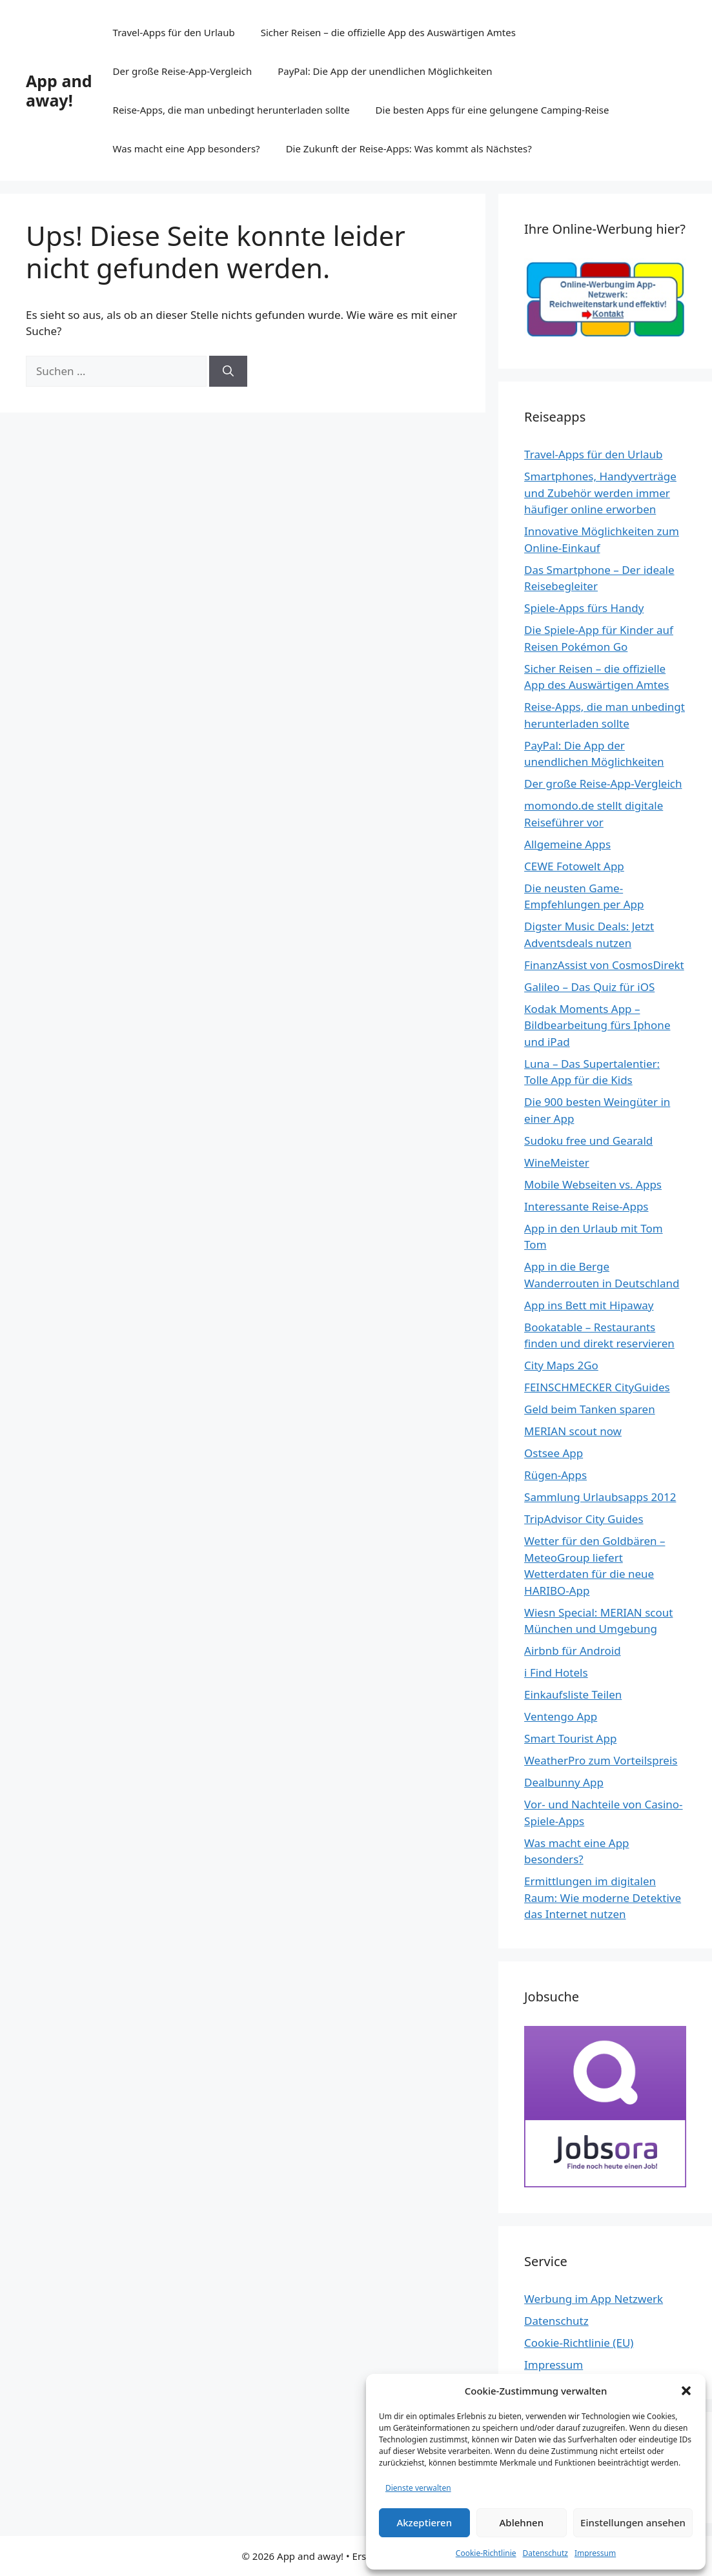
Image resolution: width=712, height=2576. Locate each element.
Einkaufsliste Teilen (573, 1694)
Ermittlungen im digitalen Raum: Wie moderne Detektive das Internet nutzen (602, 1897)
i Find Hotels (556, 1672)
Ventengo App (560, 1716)
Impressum (595, 2553)
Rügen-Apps (555, 1474)
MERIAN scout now (573, 1431)
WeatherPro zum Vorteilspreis (600, 1760)
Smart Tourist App (570, 1738)
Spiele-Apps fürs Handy (584, 607)
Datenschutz (545, 2553)
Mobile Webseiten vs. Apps (593, 1184)
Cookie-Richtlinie (486, 2553)
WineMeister (556, 1162)
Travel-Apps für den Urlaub (174, 32)
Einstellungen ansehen (633, 2522)
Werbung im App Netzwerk (593, 2298)
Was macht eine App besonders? (186, 148)
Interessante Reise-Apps (586, 1206)
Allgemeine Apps (567, 844)
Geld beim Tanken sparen (589, 1409)
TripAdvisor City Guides (583, 1518)
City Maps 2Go (561, 1365)
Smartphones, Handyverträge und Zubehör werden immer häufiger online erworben (600, 492)
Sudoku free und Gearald (588, 1140)
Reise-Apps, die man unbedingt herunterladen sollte (231, 109)
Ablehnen (522, 2522)
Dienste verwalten (418, 2487)
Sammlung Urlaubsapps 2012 (600, 1496)
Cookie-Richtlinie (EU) (578, 2342)
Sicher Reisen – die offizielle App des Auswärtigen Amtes (388, 32)
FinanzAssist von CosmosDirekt (604, 964)
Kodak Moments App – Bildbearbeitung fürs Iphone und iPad (597, 1025)
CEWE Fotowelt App (574, 866)
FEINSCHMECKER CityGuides (597, 1387)
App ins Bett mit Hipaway (588, 1305)
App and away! (59, 90)
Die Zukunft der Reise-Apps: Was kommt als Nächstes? (409, 148)
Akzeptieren (424, 2522)
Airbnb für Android (572, 1650)
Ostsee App (553, 1453)
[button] (686, 2390)
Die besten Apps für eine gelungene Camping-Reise (492, 109)
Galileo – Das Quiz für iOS (589, 986)
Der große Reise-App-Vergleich (182, 71)
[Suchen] (228, 371)
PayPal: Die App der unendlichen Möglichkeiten (385, 71)
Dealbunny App (564, 1782)
